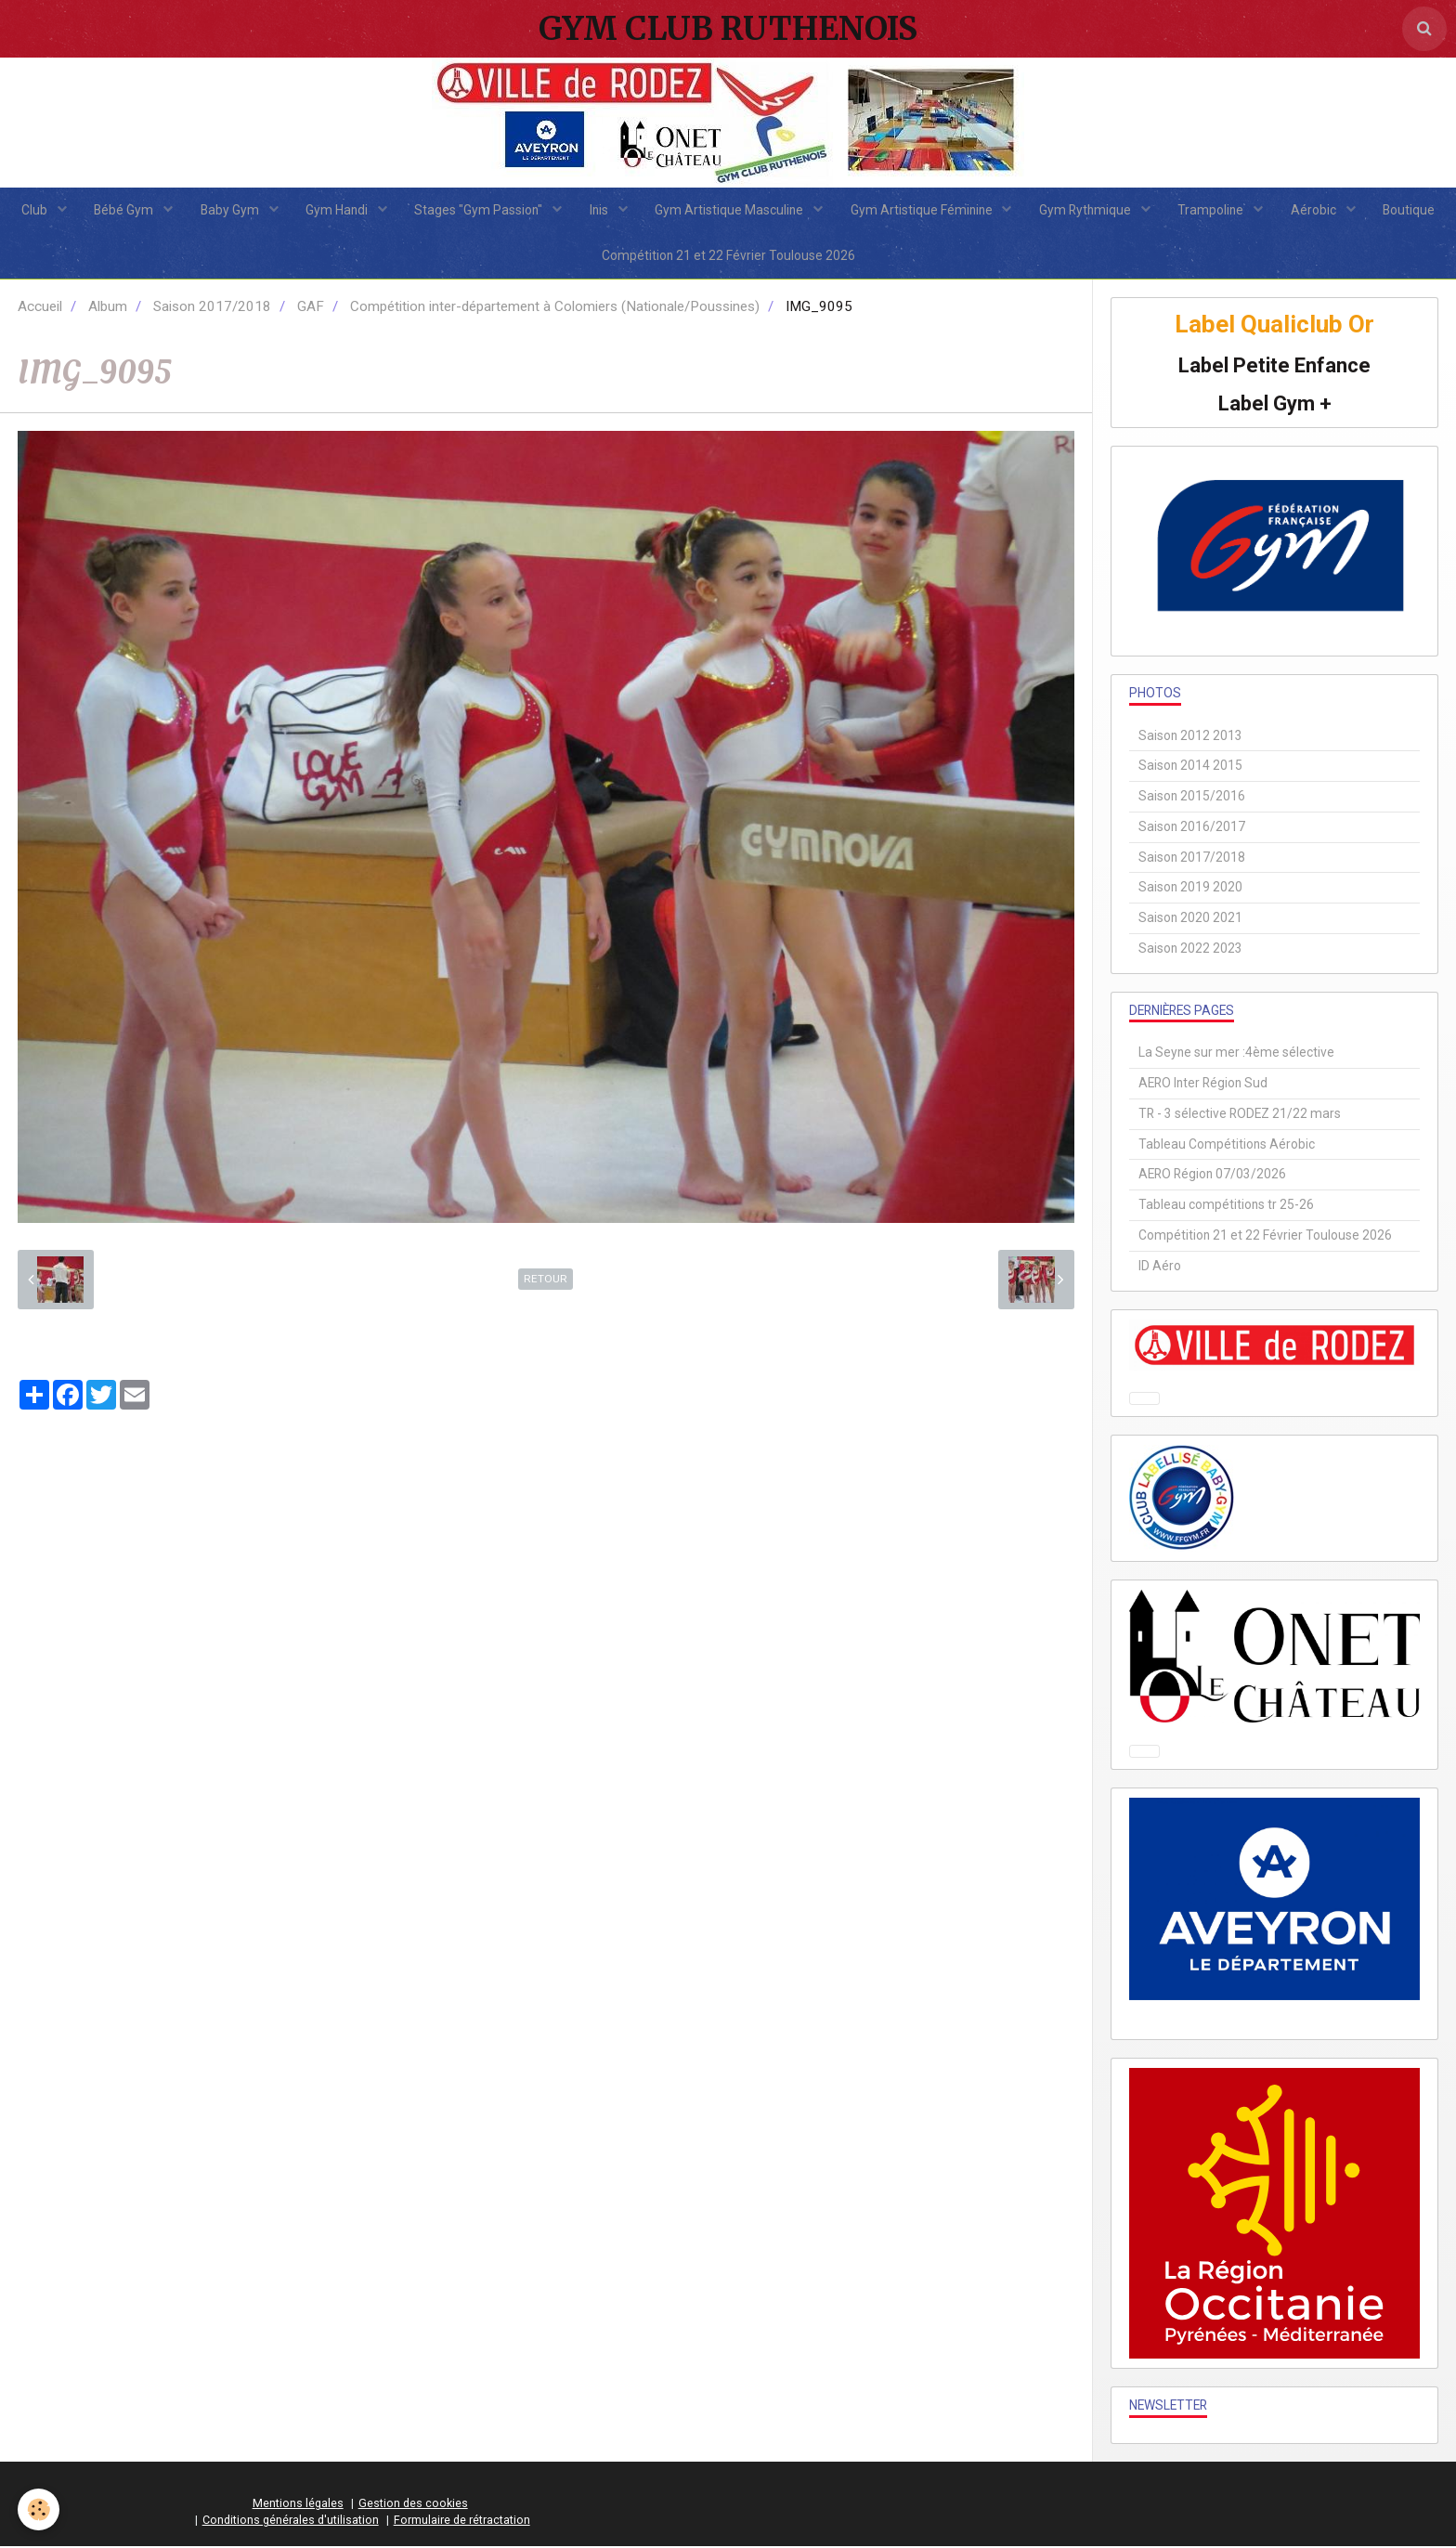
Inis (600, 209)
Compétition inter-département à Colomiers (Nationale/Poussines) (555, 308)
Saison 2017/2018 (212, 308)
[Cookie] (39, 2509)
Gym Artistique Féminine (923, 209)
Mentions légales (298, 2505)
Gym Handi (337, 209)
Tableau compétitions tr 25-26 (1226, 1206)
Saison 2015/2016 (1191, 797)
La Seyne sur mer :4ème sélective (1236, 1053)
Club (33, 209)
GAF (310, 308)
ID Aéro (1159, 1266)
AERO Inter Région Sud (1203, 1084)
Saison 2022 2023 (1190, 949)
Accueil (40, 308)
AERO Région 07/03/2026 (1212, 1175)
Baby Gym (229, 209)
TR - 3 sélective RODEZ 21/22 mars (1239, 1115)
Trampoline (1213, 209)
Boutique (1411, 209)
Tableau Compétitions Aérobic (1226, 1145)
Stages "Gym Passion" (479, 209)
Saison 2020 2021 (1190, 919)
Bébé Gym (123, 209)
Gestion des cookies (413, 2505)
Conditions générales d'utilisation (290, 2521)
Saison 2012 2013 (1190, 736)
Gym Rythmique (1087, 209)
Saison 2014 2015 (1190, 767)
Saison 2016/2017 (1191, 827)
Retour (545, 1280)
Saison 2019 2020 (1190, 888)
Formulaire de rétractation (462, 2521)
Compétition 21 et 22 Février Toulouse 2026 (728, 256)
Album (107, 308)
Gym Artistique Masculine (730, 209)
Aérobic (1317, 209)
